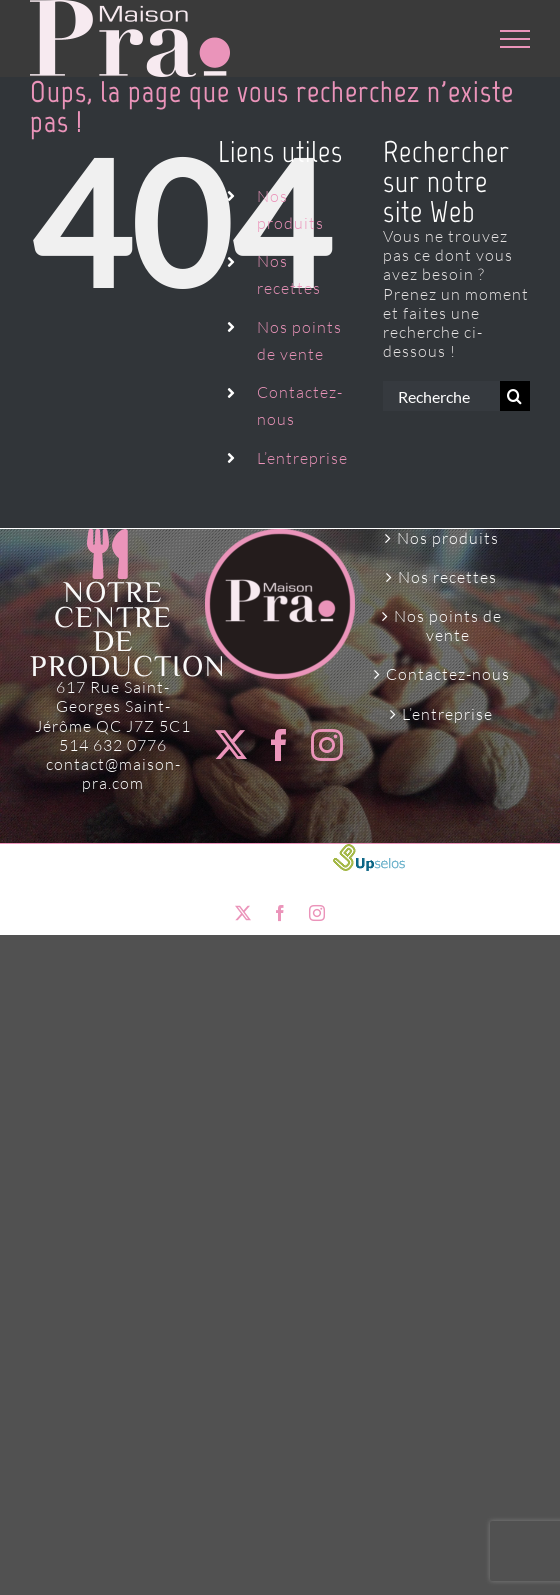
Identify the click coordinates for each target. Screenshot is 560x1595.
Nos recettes (447, 577)
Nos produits (448, 538)
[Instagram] (327, 745)
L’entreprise (302, 458)
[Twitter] (231, 745)
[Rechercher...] (441, 396)
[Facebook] (279, 745)
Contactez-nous (448, 674)
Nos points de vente (448, 626)
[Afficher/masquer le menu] (515, 39)
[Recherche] (515, 396)
